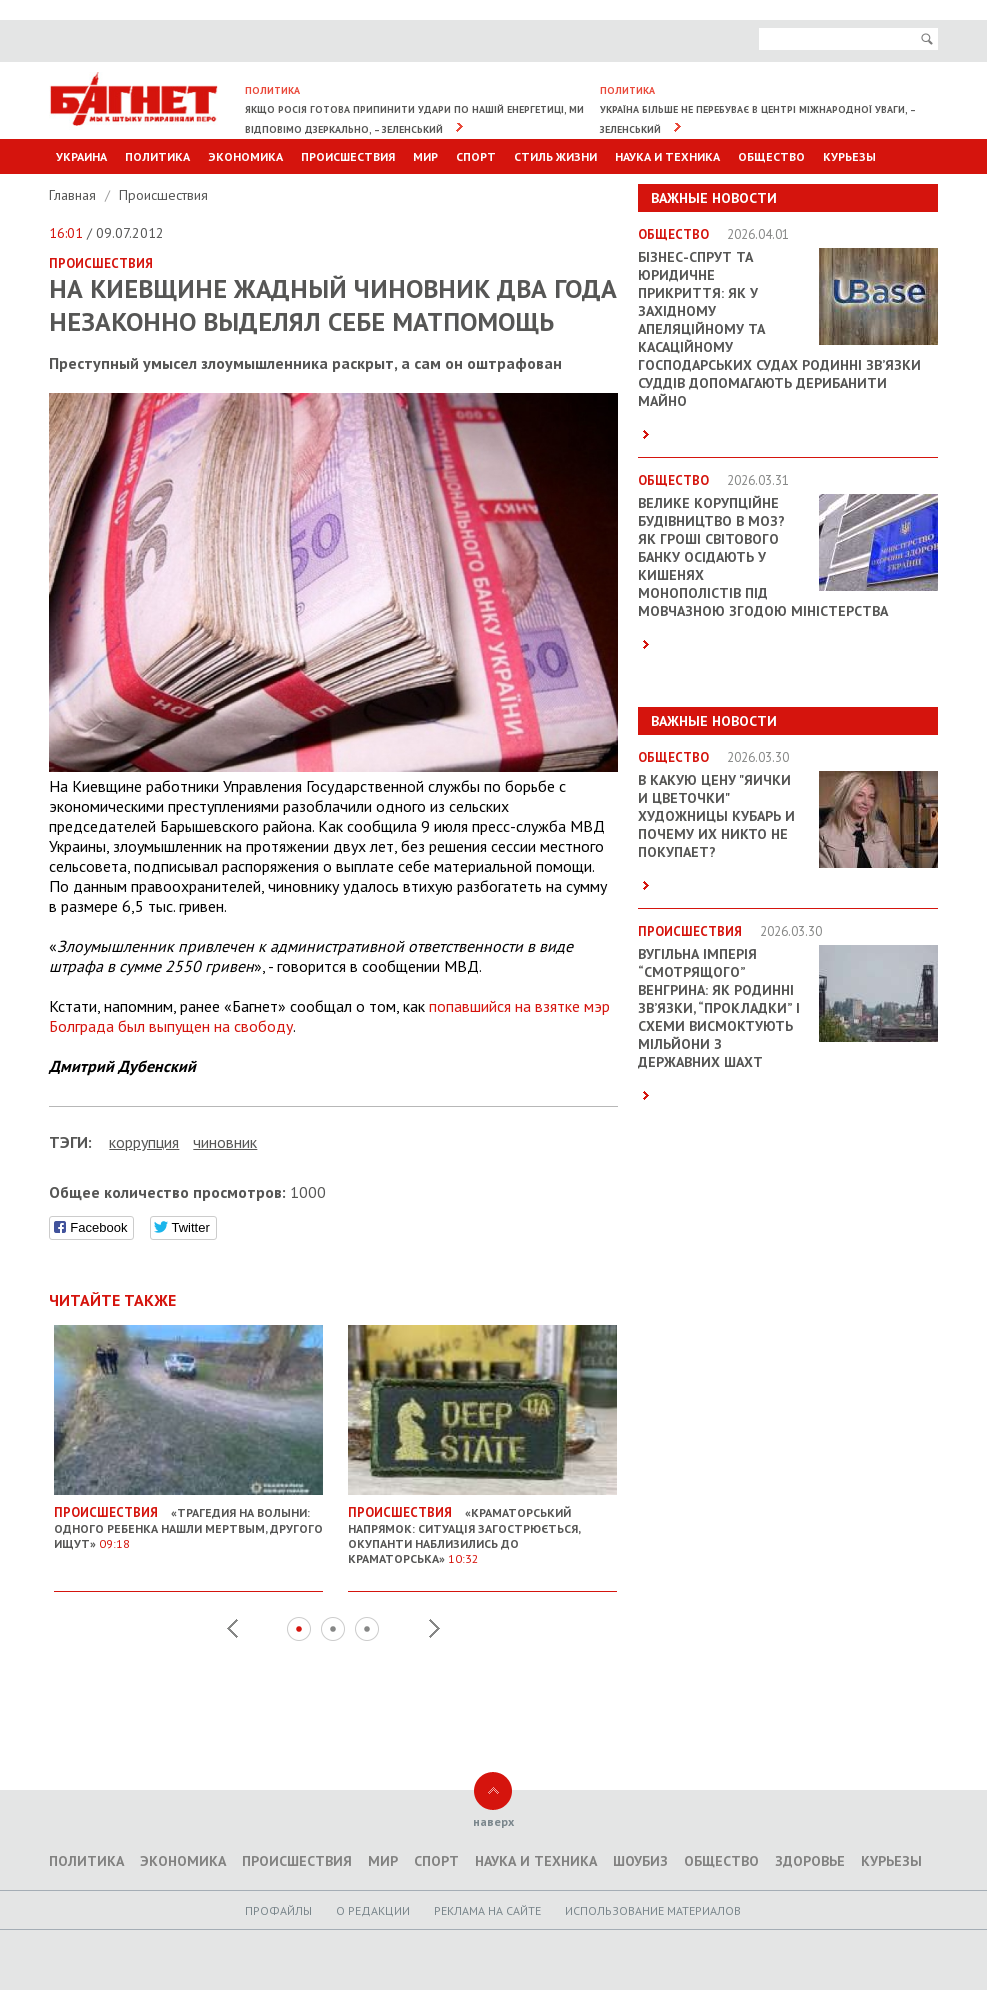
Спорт (476, 156)
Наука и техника (667, 156)
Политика (157, 156)
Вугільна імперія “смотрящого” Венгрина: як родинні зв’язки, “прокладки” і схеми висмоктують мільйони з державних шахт (719, 1008)
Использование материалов (653, 1910)
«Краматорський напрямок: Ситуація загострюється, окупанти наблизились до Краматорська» (482, 1528)
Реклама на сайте (487, 1910)
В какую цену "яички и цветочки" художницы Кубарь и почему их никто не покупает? (716, 816)
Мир (425, 156)
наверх (493, 1821)
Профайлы (278, 1910)
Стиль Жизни (555, 156)
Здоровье (810, 1861)
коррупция (144, 1142)
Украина (81, 156)
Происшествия (348, 156)
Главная (74, 195)
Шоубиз (640, 1861)
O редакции (373, 1910)
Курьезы (849, 156)
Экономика (245, 156)
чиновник (225, 1142)
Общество (771, 156)
